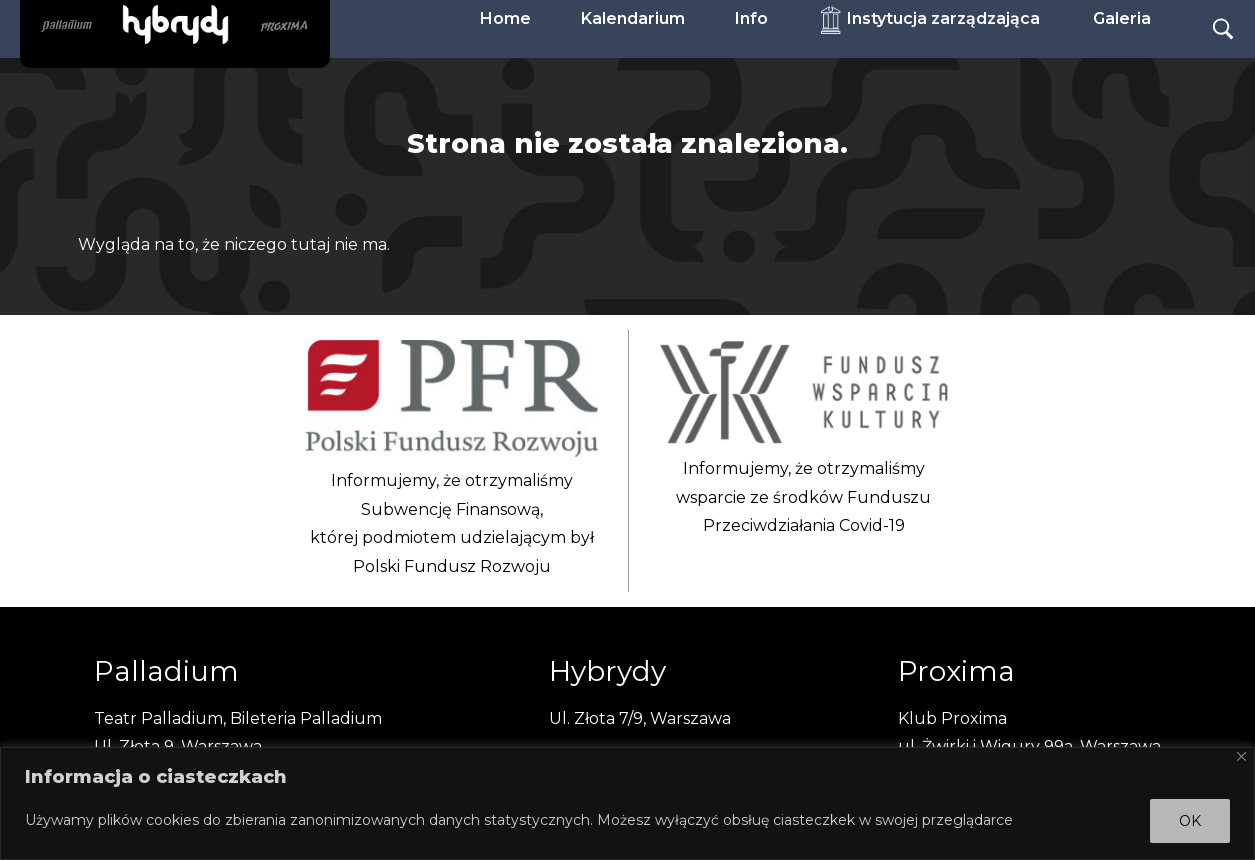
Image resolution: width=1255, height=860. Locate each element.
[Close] (1241, 756)
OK (1190, 821)
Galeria (1122, 18)
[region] (627, 803)
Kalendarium (633, 18)
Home (505, 18)
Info (751, 18)
